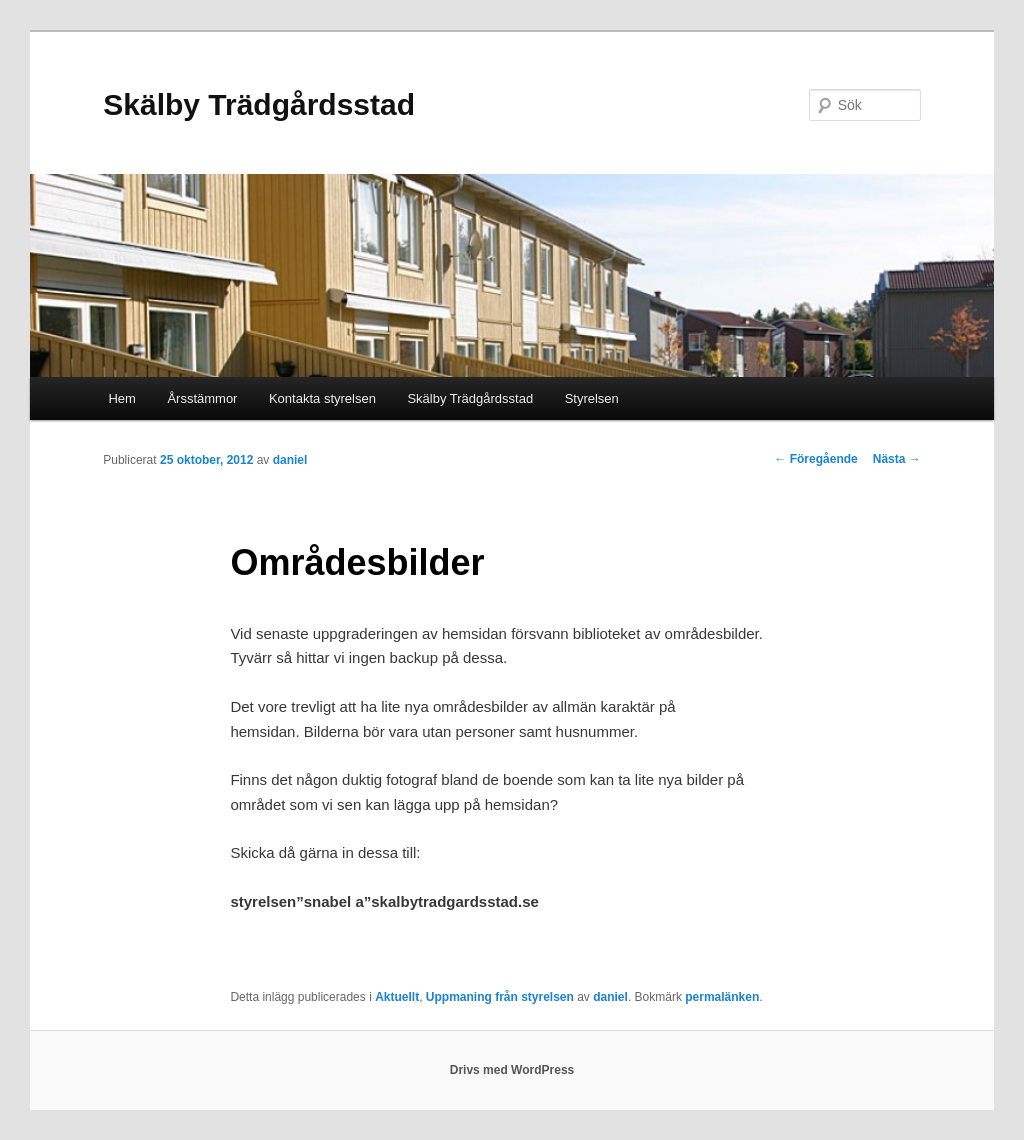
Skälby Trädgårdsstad (259, 104)
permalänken (722, 997)
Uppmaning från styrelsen (500, 997)
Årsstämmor (202, 398)
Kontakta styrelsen (322, 398)
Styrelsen (592, 398)
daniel (290, 460)
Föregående (815, 459)
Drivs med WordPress (512, 1070)
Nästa (897, 459)
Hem (121, 398)
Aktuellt (397, 997)
